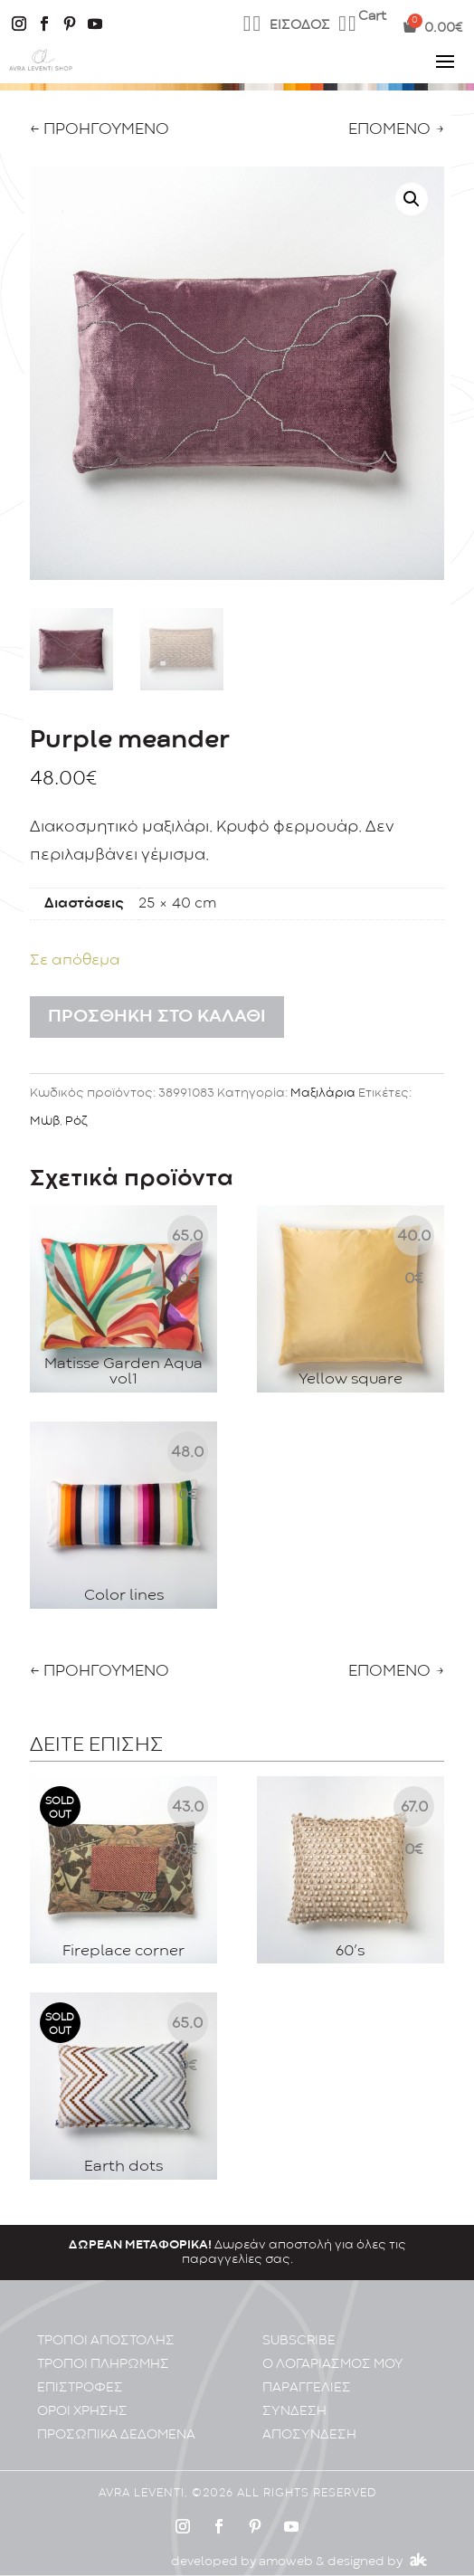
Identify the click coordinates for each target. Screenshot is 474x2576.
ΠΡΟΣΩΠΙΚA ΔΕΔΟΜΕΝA (116, 2419)
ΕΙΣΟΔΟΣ (300, 26)
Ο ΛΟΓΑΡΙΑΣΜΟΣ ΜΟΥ (332, 2348)
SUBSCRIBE (299, 2325)
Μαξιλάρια (323, 1093)
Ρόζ (76, 1121)
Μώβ (45, 1121)
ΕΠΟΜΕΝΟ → (396, 130)
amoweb (286, 2545)
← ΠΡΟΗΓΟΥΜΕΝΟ (99, 130)
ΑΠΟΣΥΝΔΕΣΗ (309, 2419)
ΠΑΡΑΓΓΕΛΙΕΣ (306, 2372)
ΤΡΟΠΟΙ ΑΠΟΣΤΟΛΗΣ (106, 2325)
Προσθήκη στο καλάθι (157, 1016)
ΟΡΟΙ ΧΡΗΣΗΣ (82, 2395)
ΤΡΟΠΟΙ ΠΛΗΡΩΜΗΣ (103, 2348)
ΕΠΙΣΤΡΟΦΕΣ (80, 2372)
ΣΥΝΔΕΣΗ (294, 2395)
